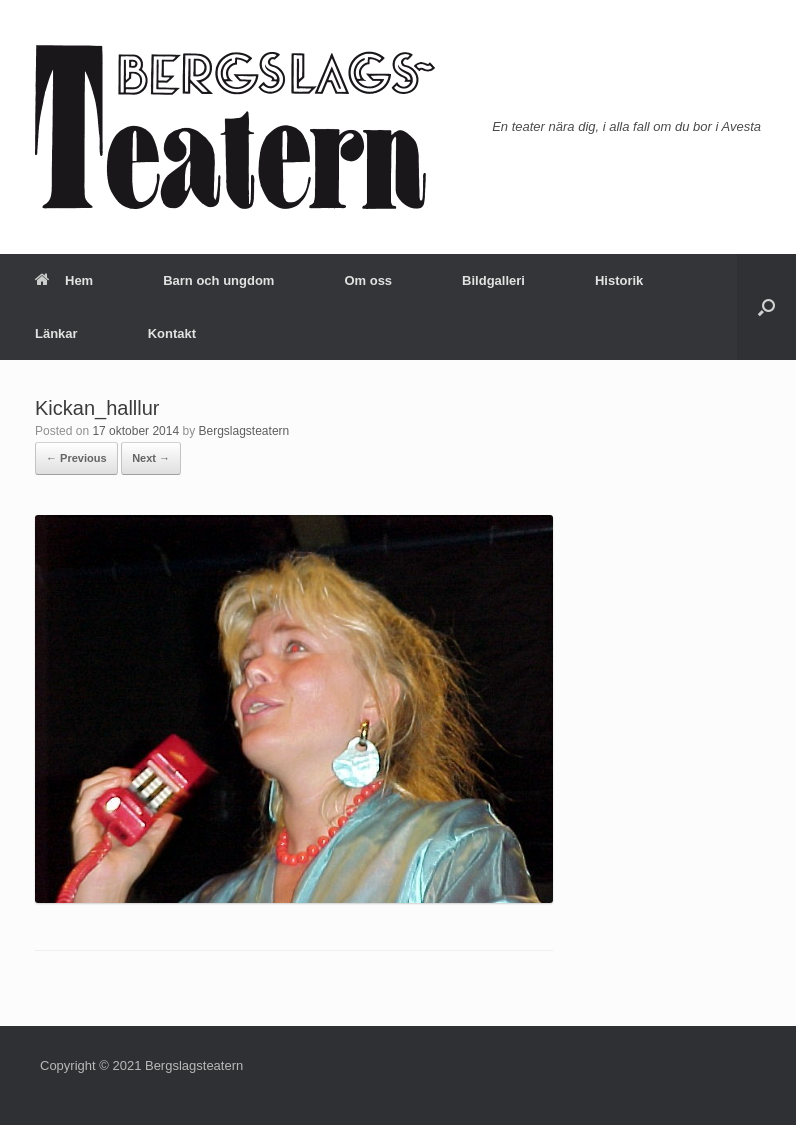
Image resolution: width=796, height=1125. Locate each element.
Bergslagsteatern (244, 431)
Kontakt (172, 333)
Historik (619, 280)
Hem (64, 280)
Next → (151, 458)
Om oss (368, 280)
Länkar (56, 333)
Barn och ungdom (218, 280)
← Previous (76, 458)
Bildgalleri (493, 280)
